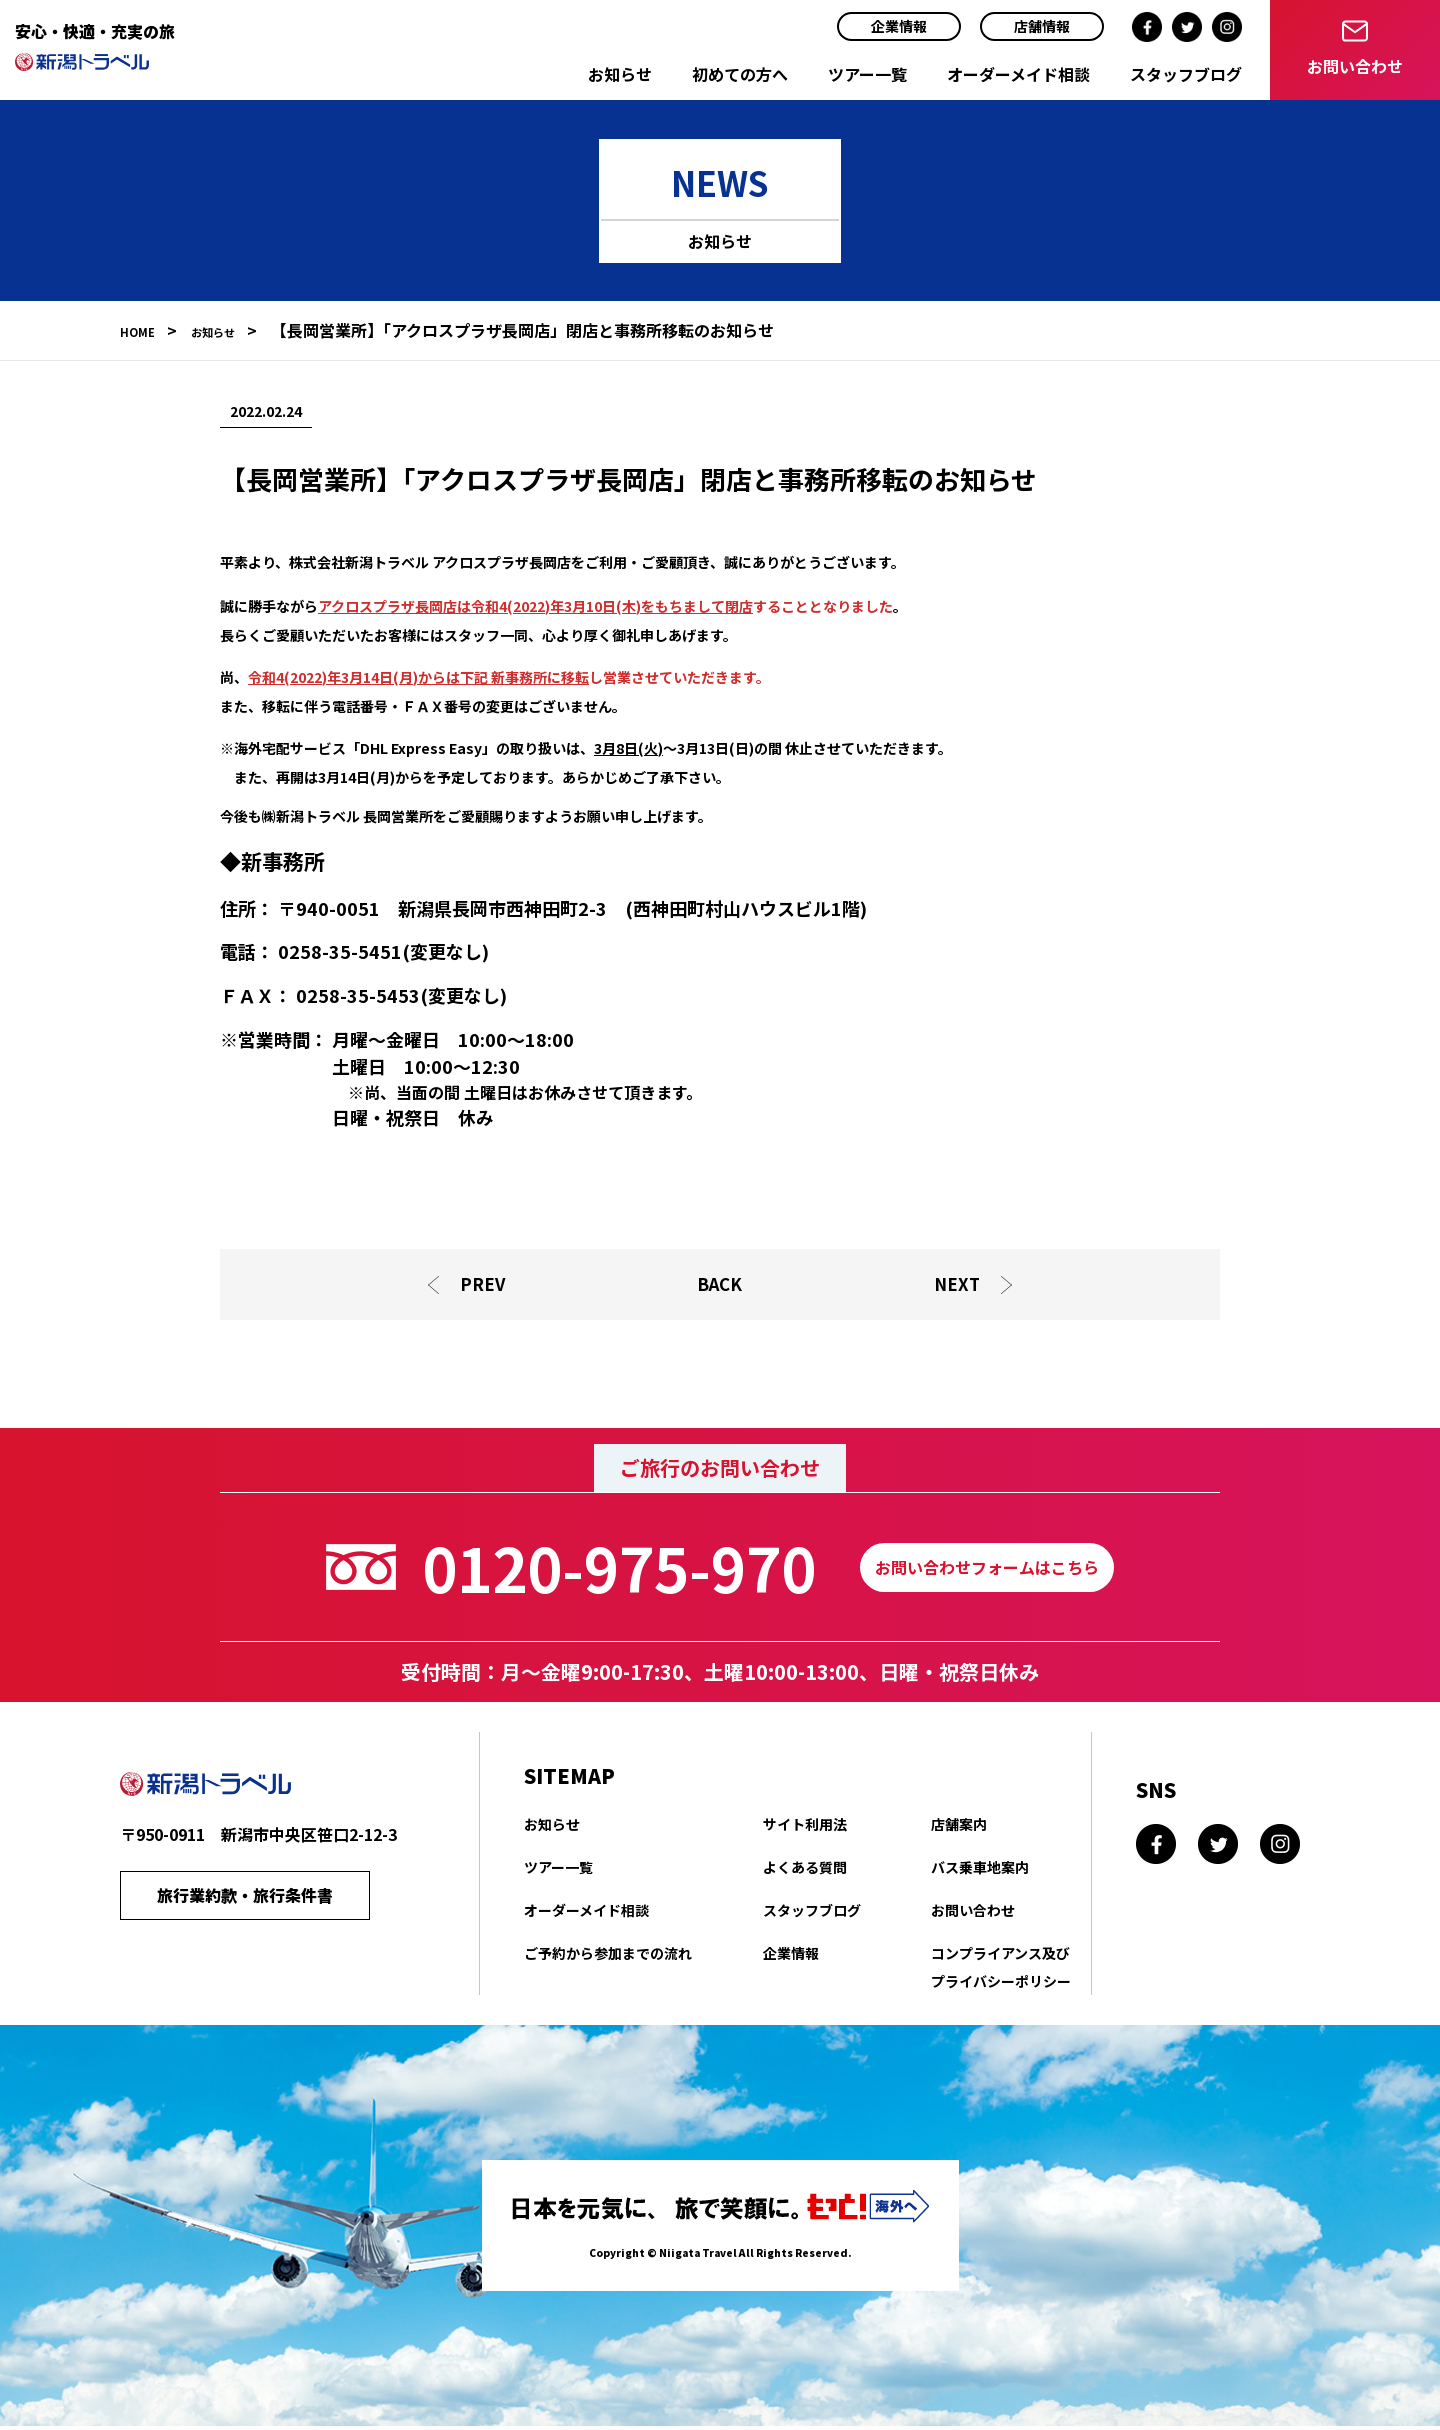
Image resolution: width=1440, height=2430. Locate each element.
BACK (720, 1286)
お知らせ (620, 74)
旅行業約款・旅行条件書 (245, 1904)
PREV (481, 1286)
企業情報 (899, 26)
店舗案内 (959, 1829)
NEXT (960, 1286)
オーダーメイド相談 (1018, 74)
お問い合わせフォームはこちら (987, 1572)
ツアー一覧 (867, 74)
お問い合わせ (973, 1915)
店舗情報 (1042, 26)
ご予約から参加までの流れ (608, 1958)
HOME (143, 330)
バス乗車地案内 (980, 1872)
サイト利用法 (805, 1829)
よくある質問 (805, 1872)
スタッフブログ (1186, 74)
